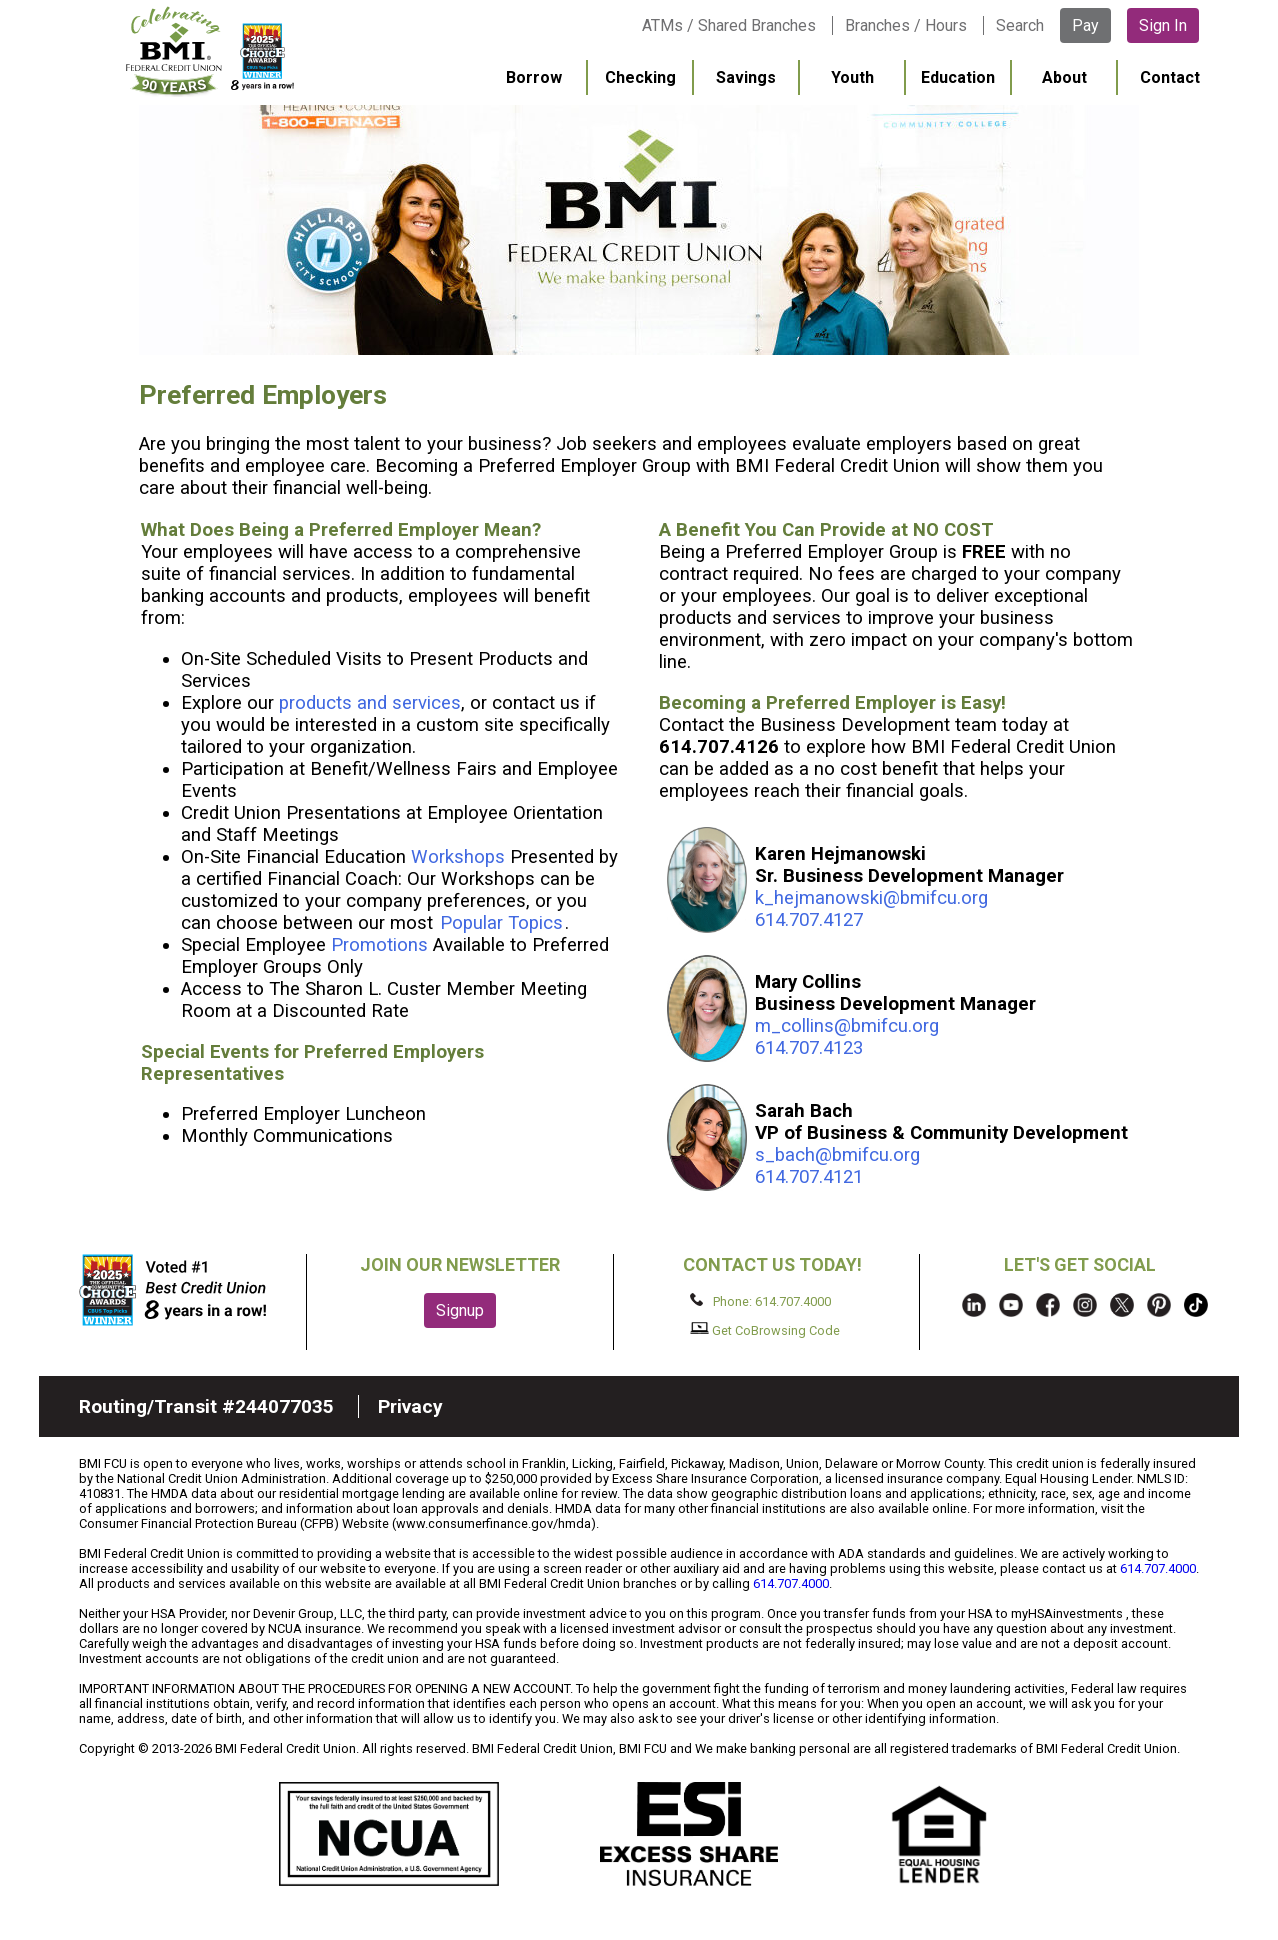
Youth (852, 77)
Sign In (1163, 25)
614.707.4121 (809, 1177)
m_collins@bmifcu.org (847, 1026)
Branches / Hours (906, 25)
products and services (370, 703)
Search (1020, 25)
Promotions (379, 945)
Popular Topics (501, 923)
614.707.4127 (809, 920)
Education (958, 77)
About (1064, 77)
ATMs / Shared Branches (729, 25)
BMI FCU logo (210, 51)
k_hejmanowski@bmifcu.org (871, 898)
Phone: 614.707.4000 (760, 1301)
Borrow (534, 77)
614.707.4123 (809, 1048)
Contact (1170, 77)
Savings (746, 77)
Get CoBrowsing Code (765, 1330)
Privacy (410, 1406)
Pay (1085, 25)
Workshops (458, 857)
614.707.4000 (1158, 1568)
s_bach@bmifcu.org (837, 1155)
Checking (640, 77)
